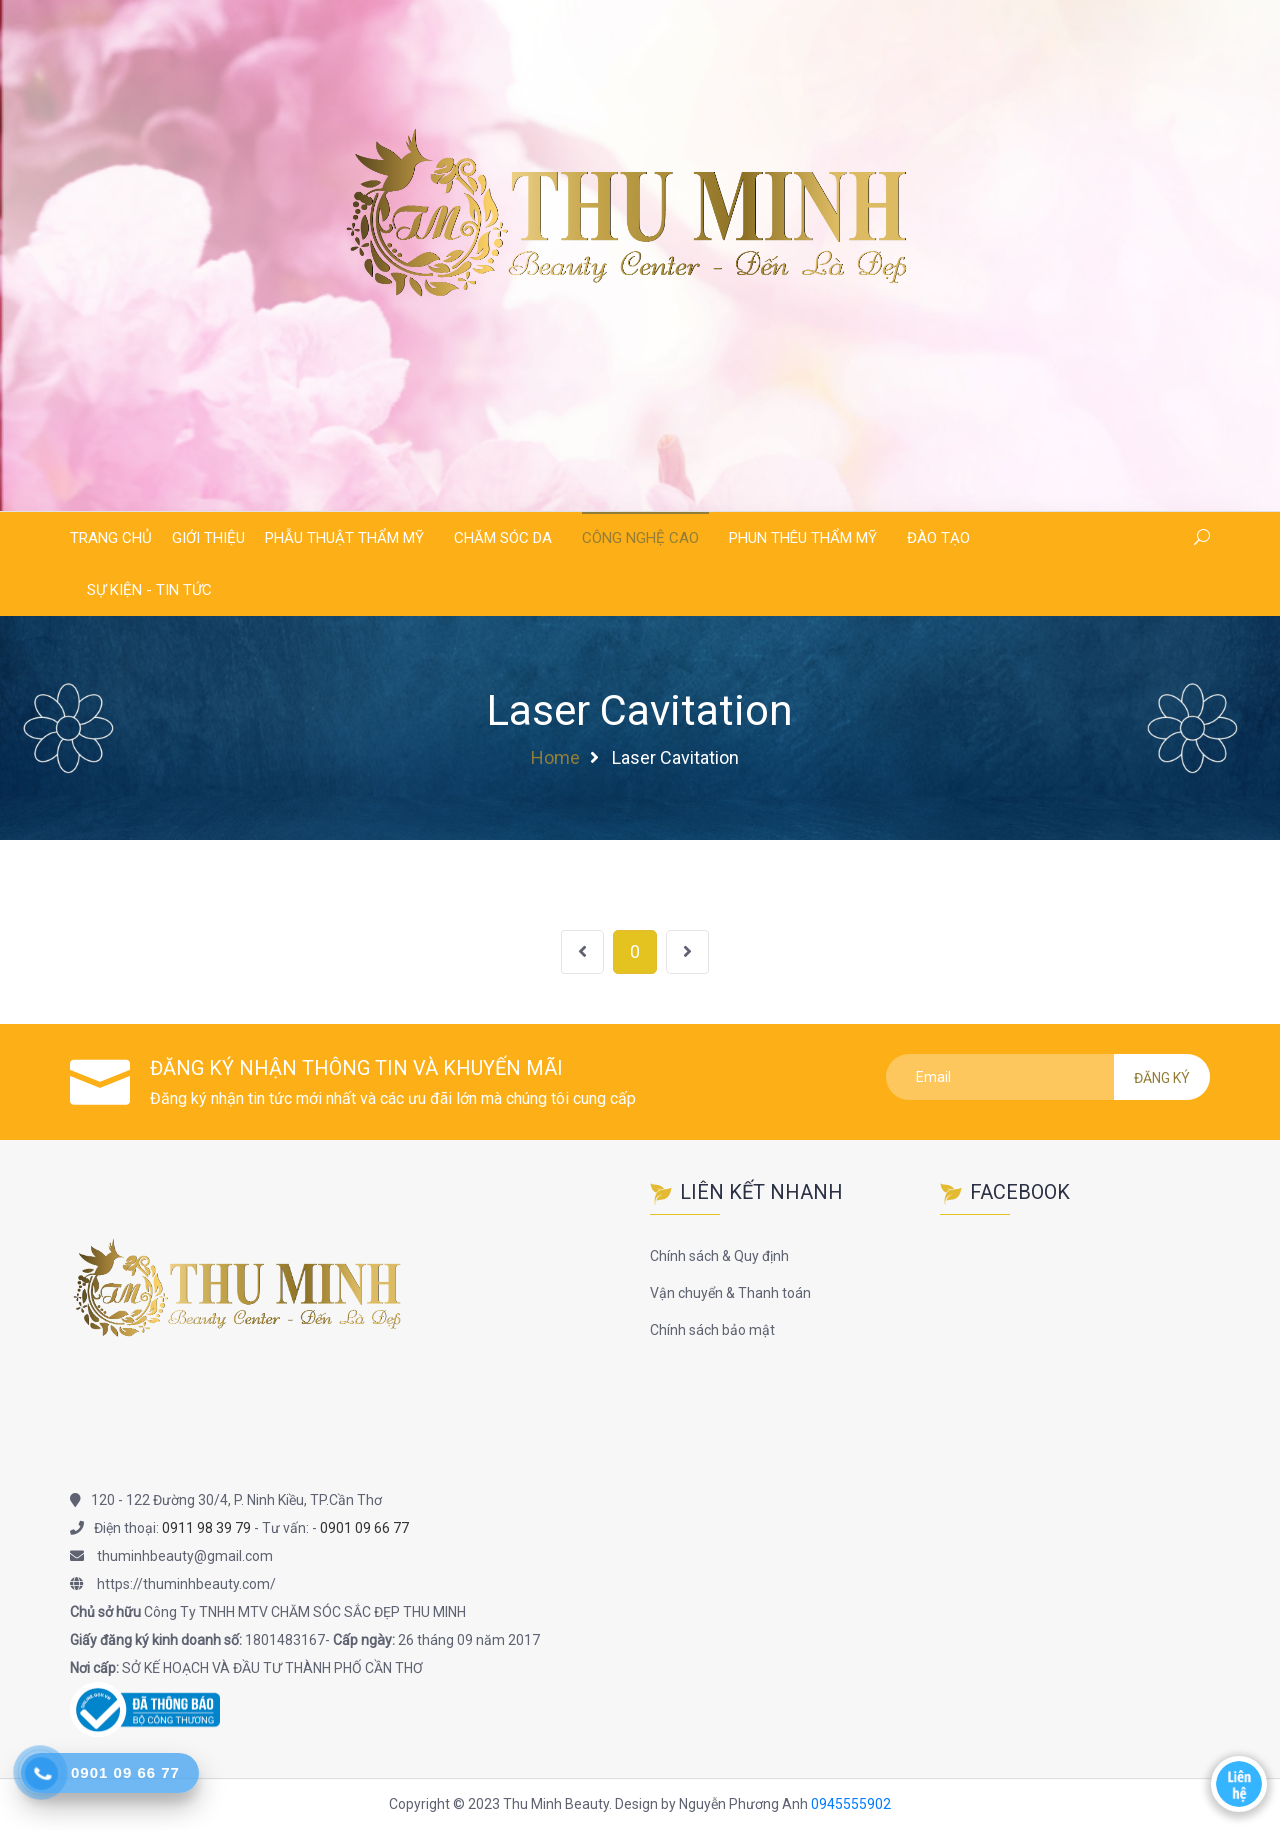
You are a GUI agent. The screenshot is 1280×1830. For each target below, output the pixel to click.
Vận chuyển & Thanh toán (730, 1293)
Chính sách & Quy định (719, 1256)
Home (555, 757)
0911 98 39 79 (206, 1528)
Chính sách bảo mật (712, 1330)
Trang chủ (111, 538)
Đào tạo (938, 538)
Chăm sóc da (503, 538)
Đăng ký (1162, 1078)
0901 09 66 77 (364, 1528)
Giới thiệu (208, 538)
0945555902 (851, 1804)
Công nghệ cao (640, 538)
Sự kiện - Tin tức (149, 590)
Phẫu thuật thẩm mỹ (344, 538)
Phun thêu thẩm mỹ (803, 538)
